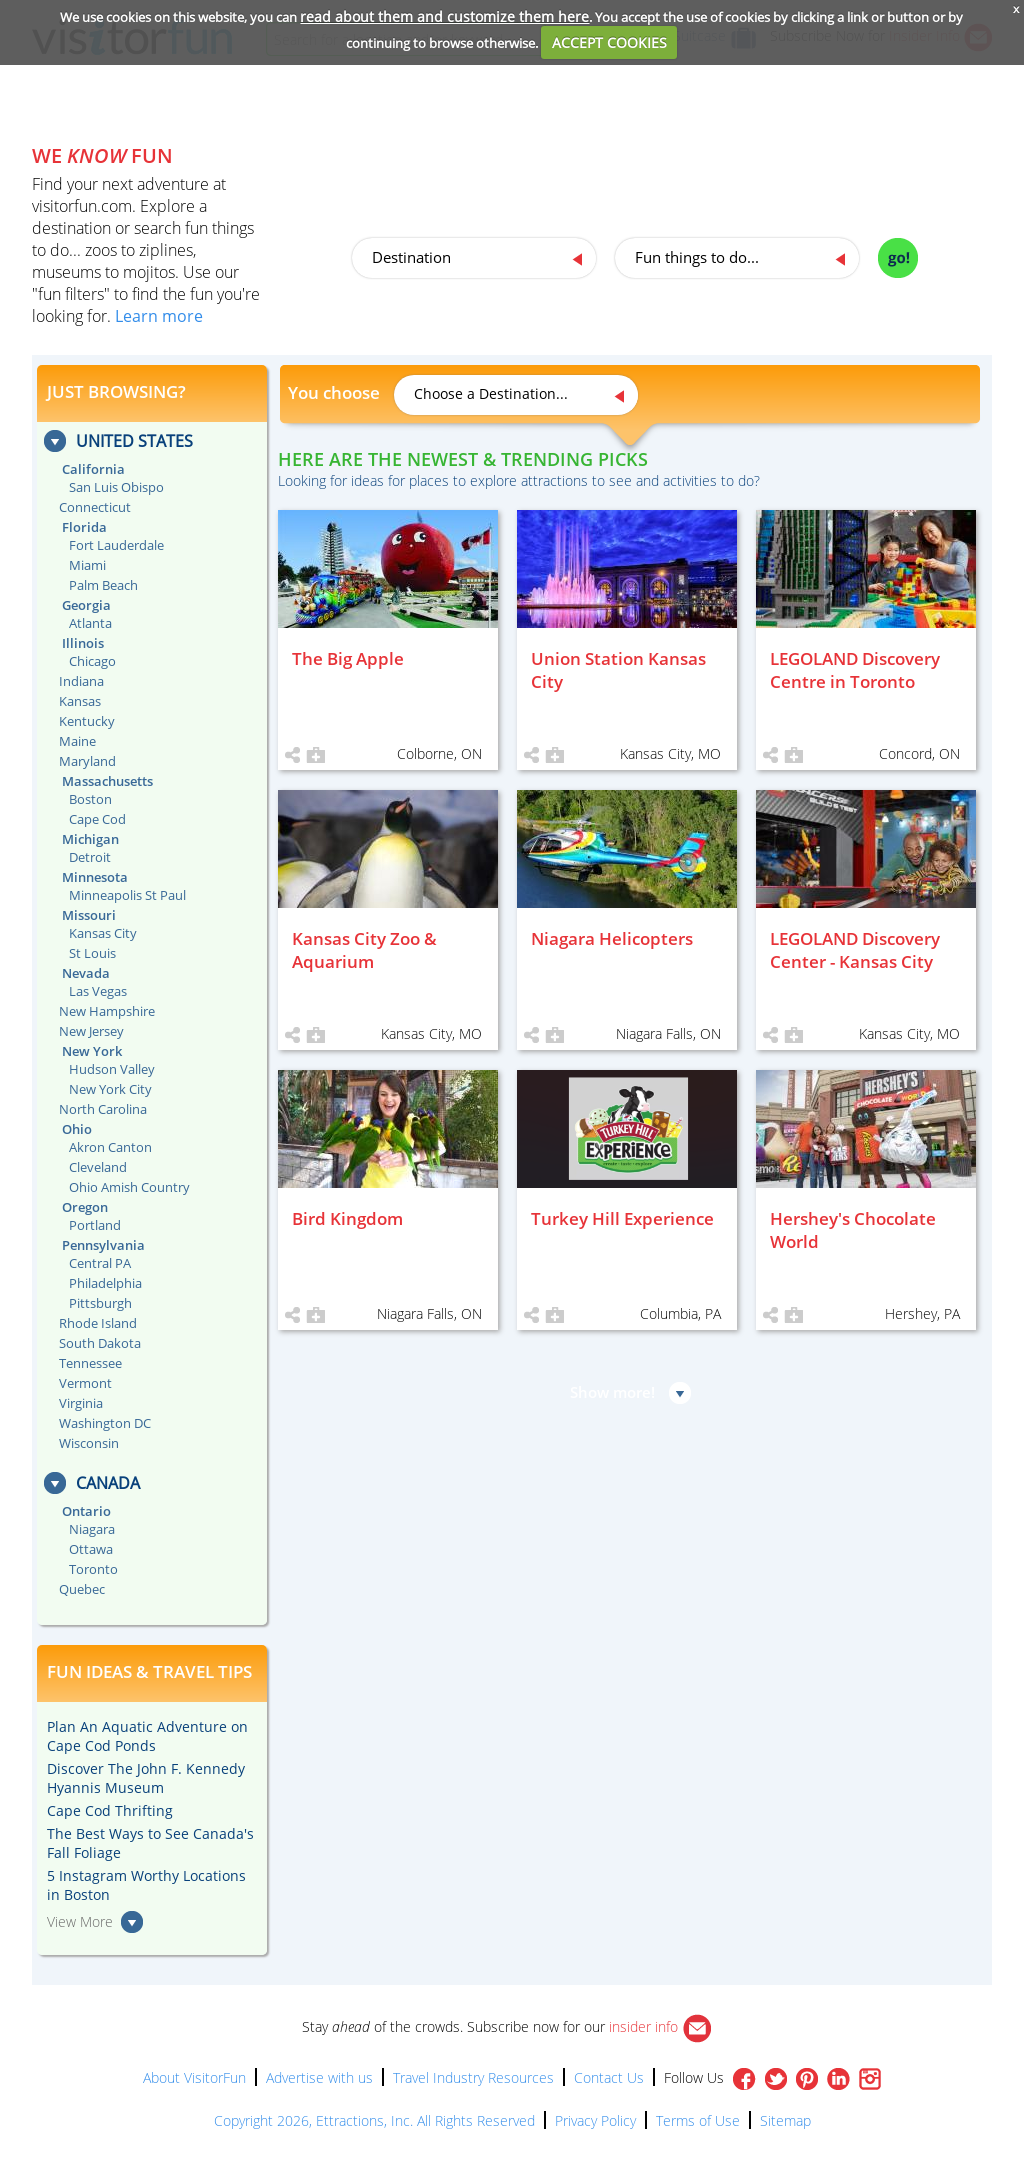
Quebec (82, 1589)
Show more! (612, 1392)
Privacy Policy (595, 2120)
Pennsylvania (103, 1245)
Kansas (80, 701)
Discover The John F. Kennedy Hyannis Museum (146, 1778)
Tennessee (90, 1363)
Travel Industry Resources (473, 2077)
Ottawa (91, 1549)
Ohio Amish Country (129, 1187)
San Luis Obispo (116, 487)
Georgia (86, 605)
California (93, 469)
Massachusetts (107, 781)
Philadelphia (105, 1283)
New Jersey (91, 1031)
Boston (90, 799)
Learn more (159, 316)
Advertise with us (319, 2077)
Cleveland (98, 1167)
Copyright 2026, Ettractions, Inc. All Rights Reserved (374, 2120)
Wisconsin (89, 1443)
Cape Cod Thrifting (110, 1810)
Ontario (86, 1511)
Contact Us (609, 2077)
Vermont (85, 1383)
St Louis (92, 953)
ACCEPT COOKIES (609, 42)
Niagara (92, 1529)
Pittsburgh (100, 1303)
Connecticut (95, 507)
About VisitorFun (194, 2077)
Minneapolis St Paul (127, 895)
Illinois (83, 643)
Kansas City (103, 933)
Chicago (92, 661)
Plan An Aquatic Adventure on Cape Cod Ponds (147, 1736)
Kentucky (87, 721)
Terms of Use (698, 2120)
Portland (95, 1225)
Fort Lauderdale (116, 545)
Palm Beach (103, 585)
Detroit (90, 857)
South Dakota (100, 1343)
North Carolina (103, 1109)
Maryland (87, 761)
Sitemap (785, 2120)
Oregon (85, 1207)
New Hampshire (107, 1011)
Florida (84, 527)
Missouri (89, 915)
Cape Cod (97, 819)
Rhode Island (98, 1323)
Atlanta (90, 623)
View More (80, 1921)
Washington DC (105, 1423)
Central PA (100, 1263)
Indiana (81, 681)
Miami (87, 565)
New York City (110, 1089)
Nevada (86, 973)
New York (92, 1051)
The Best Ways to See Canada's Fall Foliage (150, 1843)
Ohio (77, 1129)
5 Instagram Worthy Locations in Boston (146, 1885)
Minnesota (95, 877)
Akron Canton (110, 1147)
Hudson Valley (112, 1069)
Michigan (90, 839)
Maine (77, 741)
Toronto (93, 1569)
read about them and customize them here (444, 16)
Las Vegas (98, 991)
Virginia (81, 1403)
